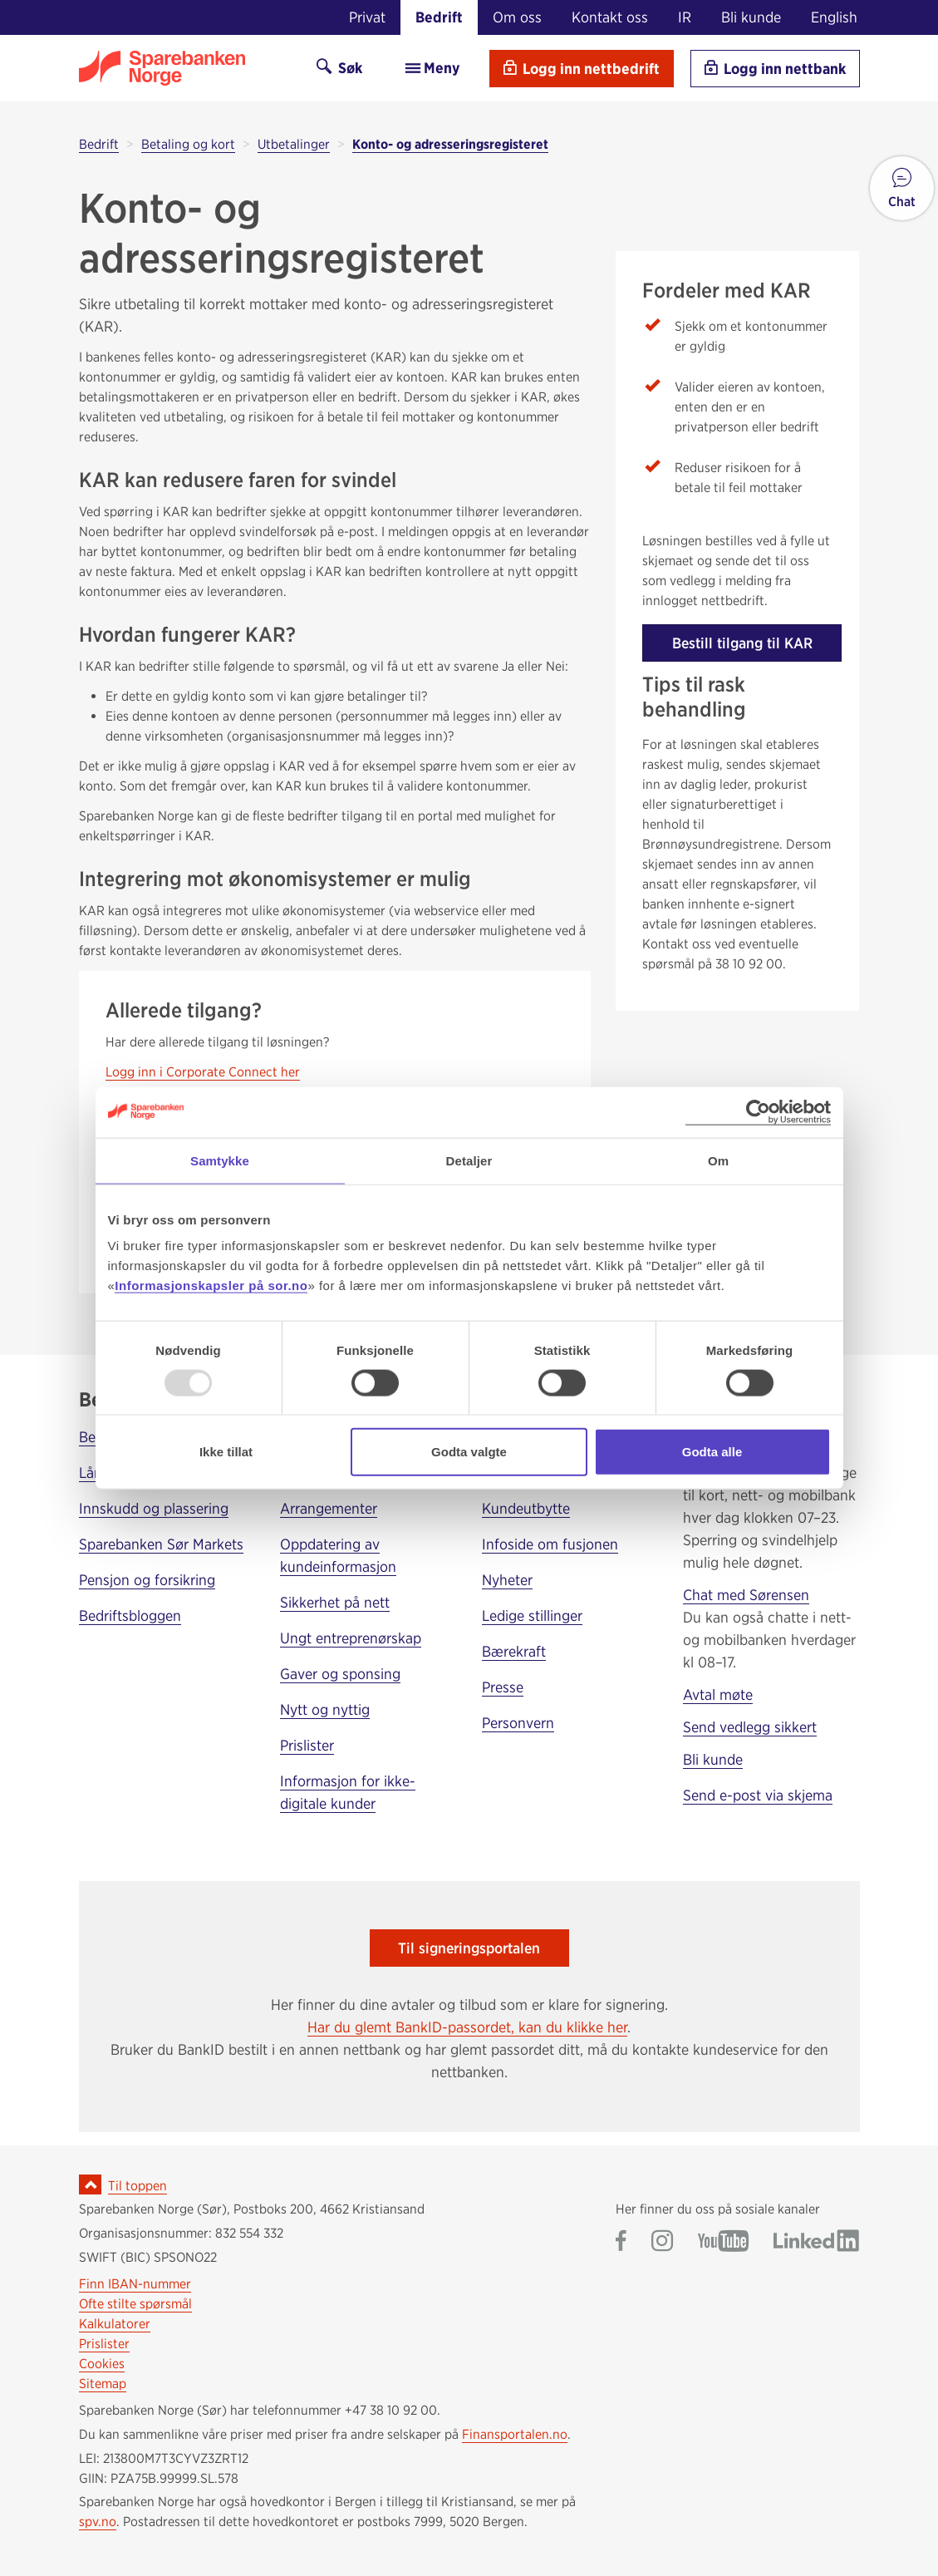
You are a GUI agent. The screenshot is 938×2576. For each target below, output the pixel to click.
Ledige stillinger (532, 1615)
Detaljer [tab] (469, 1160)
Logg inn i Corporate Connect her (203, 1072)
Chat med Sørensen (746, 1594)
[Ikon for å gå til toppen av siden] (90, 2184)
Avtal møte (718, 1694)
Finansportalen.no (514, 2434)
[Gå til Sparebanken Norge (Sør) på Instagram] (662, 2242)
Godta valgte (469, 1452)
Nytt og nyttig (325, 1709)
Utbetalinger (294, 144)
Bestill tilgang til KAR (742, 643)
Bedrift (439, 17)
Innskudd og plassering (153, 1508)
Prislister (307, 1745)
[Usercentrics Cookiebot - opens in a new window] (758, 1112)
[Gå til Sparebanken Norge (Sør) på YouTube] (723, 2242)
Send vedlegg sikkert (750, 1727)
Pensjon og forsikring (147, 1579)
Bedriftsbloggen (130, 1615)
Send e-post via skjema (757, 1795)
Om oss (517, 17)
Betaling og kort (188, 144)
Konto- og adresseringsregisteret (450, 144)
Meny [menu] (431, 67)
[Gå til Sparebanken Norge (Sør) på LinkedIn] (816, 2242)
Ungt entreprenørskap (350, 1638)
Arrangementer (328, 1508)
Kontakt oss (610, 17)
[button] (902, 188)
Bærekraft (514, 1651)
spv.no (97, 2521)
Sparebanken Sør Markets (161, 1544)
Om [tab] (718, 1160)
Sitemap (102, 2383)
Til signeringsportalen (469, 1948)
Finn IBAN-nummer (135, 2284)
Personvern (518, 1722)
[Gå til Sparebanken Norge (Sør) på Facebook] (621, 2242)
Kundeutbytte (526, 1508)
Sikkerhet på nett (335, 1602)
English (834, 17)
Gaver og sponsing (340, 1673)
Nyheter (507, 1579)
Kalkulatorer (114, 2324)
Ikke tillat (226, 1452)
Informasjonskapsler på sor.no (211, 1285)
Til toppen (137, 2186)
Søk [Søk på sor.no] (339, 67)
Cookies (102, 2364)
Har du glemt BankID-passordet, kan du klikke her (467, 2027)
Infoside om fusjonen (550, 1544)
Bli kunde (751, 17)
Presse (502, 1687)
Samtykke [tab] (219, 1160)
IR (684, 17)
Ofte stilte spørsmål (135, 2304)
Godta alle (712, 1452)
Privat (367, 17)
